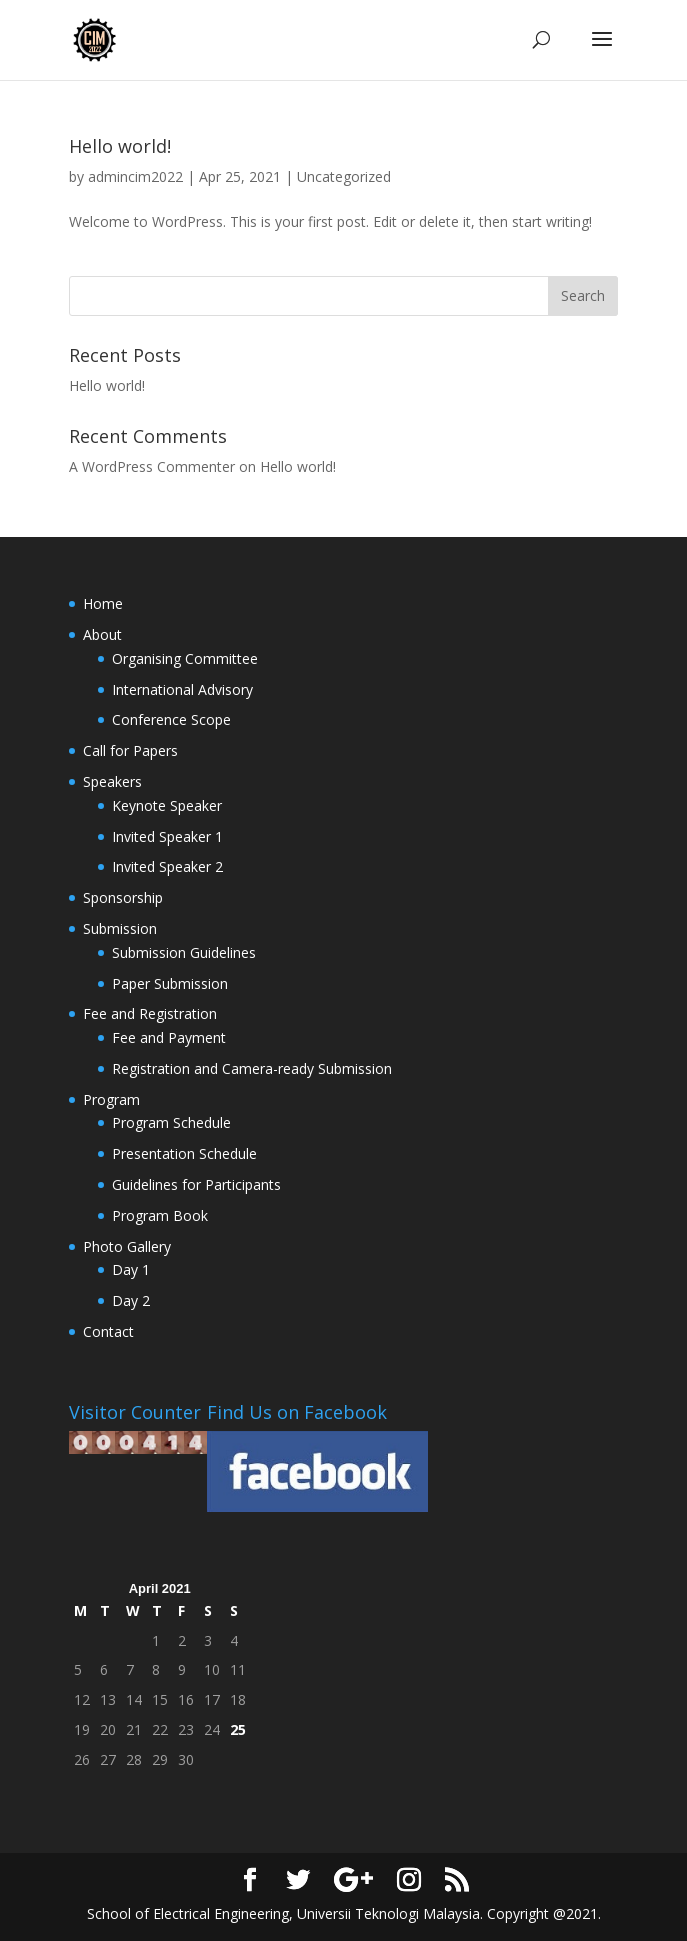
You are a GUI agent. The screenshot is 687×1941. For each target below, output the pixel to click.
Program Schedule (171, 1122)
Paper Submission (170, 983)
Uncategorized (344, 176)
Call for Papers (130, 750)
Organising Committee (185, 658)
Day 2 (131, 1300)
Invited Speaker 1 (167, 836)
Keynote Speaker (167, 805)
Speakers (112, 781)
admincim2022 (135, 176)
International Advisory (182, 689)
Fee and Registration (150, 1013)
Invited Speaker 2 (167, 866)
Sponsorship (123, 897)
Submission (120, 928)
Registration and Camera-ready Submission (252, 1068)
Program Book (160, 1215)
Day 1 (131, 1269)
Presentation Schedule (184, 1153)
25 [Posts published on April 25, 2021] (238, 1729)
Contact (108, 1331)
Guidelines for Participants (196, 1184)
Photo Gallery (127, 1246)
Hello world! (120, 146)
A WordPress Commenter (152, 466)
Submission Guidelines (184, 952)
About (102, 634)
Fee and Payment (169, 1037)
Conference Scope (171, 719)
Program (111, 1099)
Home (103, 603)
